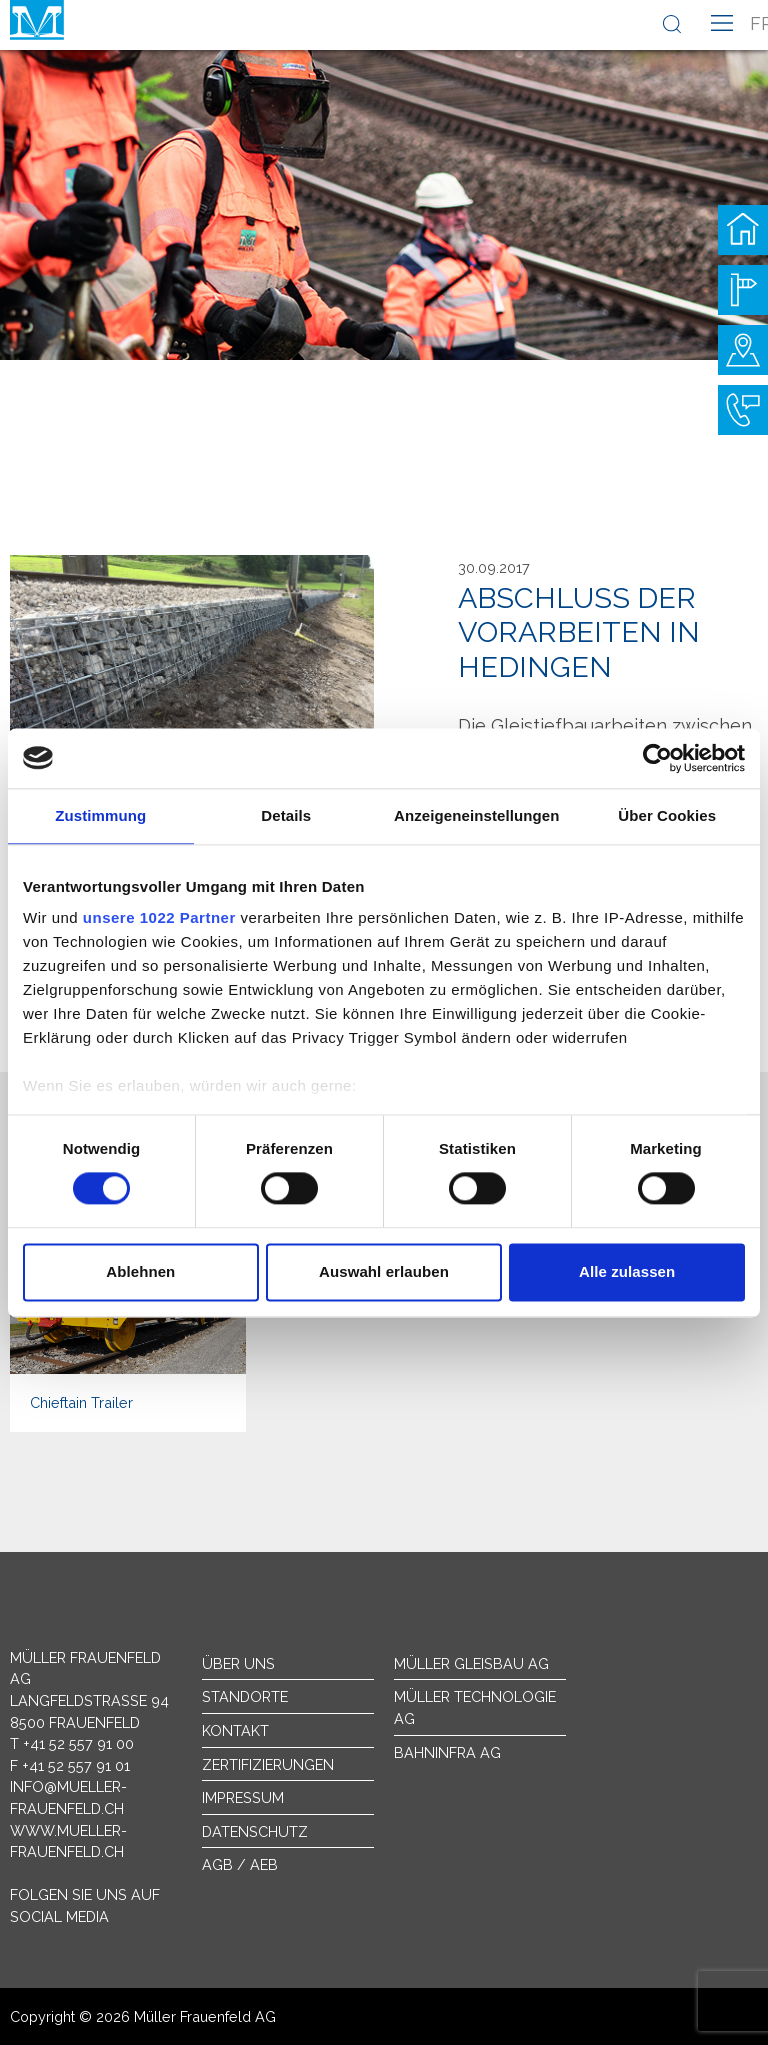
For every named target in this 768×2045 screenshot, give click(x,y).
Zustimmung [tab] (100, 815)
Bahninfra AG (447, 1752)
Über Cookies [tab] (667, 815)
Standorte (245, 1696)
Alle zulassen (627, 1271)
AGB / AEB (240, 1864)
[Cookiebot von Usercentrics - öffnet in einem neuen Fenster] (657, 758)
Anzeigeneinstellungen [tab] (476, 815)
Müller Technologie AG (475, 1707)
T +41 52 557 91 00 (72, 1743)
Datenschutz (255, 1831)
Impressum (243, 1797)
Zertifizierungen (268, 1764)
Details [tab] (286, 815)
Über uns (238, 1663)
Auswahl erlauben (384, 1271)
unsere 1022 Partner (159, 917)
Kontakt (235, 1730)
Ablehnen (140, 1271)
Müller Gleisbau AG (471, 1663)
